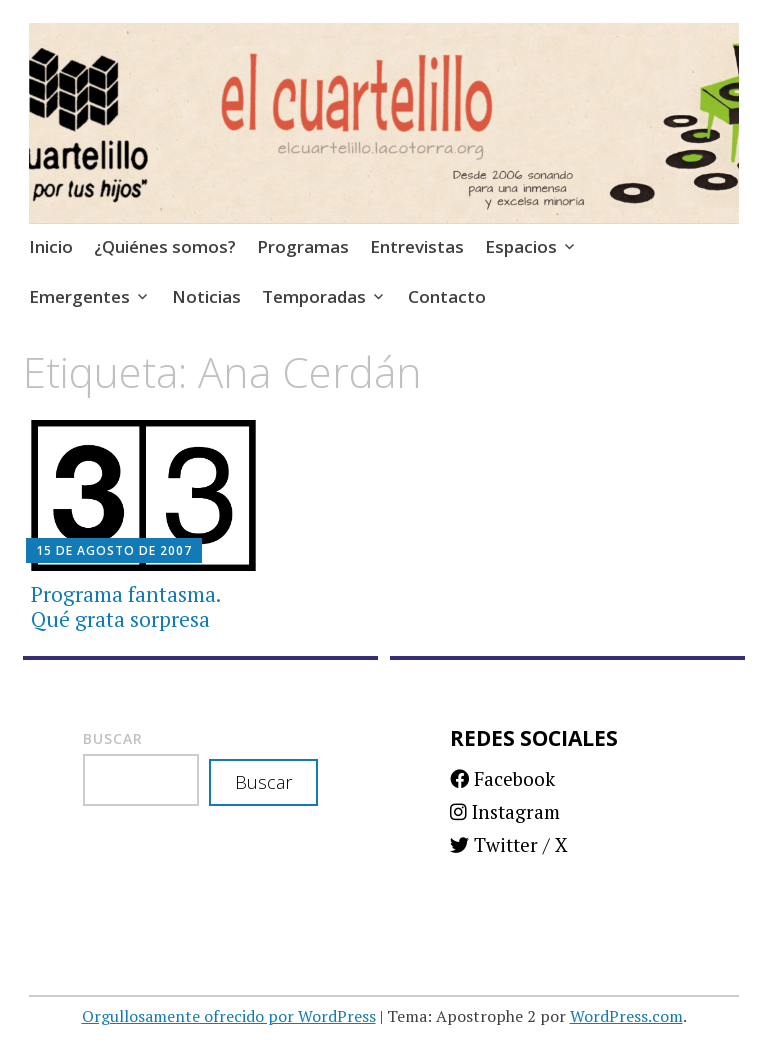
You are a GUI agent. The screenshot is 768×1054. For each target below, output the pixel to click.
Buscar (113, 738)
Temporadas (314, 296)
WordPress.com (626, 1016)
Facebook (502, 778)
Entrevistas (417, 246)
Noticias (206, 296)
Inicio (51, 246)
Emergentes (79, 296)
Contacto (447, 296)
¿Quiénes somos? (165, 246)
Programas (303, 246)
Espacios (521, 246)
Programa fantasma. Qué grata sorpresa (125, 606)
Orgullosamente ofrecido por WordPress (229, 1016)
